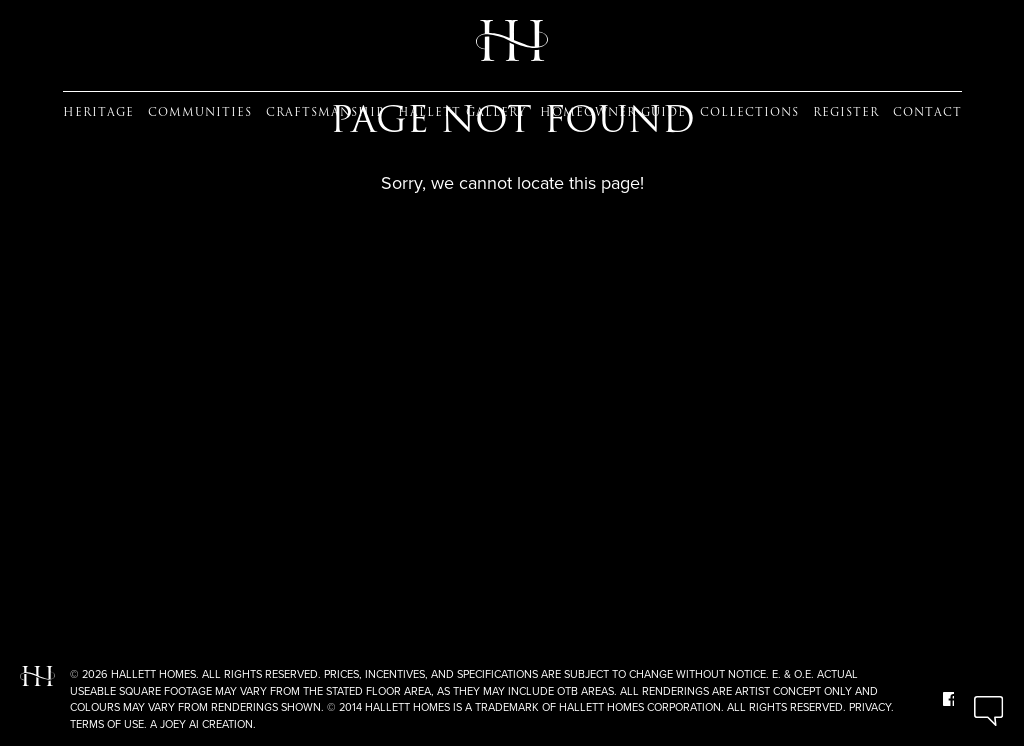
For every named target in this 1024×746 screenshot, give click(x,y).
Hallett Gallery (462, 112)
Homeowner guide (613, 112)
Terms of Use (107, 724)
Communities (200, 112)
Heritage (98, 112)
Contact (927, 112)
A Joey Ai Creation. (203, 724)
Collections (749, 112)
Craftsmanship (325, 112)
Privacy (870, 707)
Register (846, 112)
